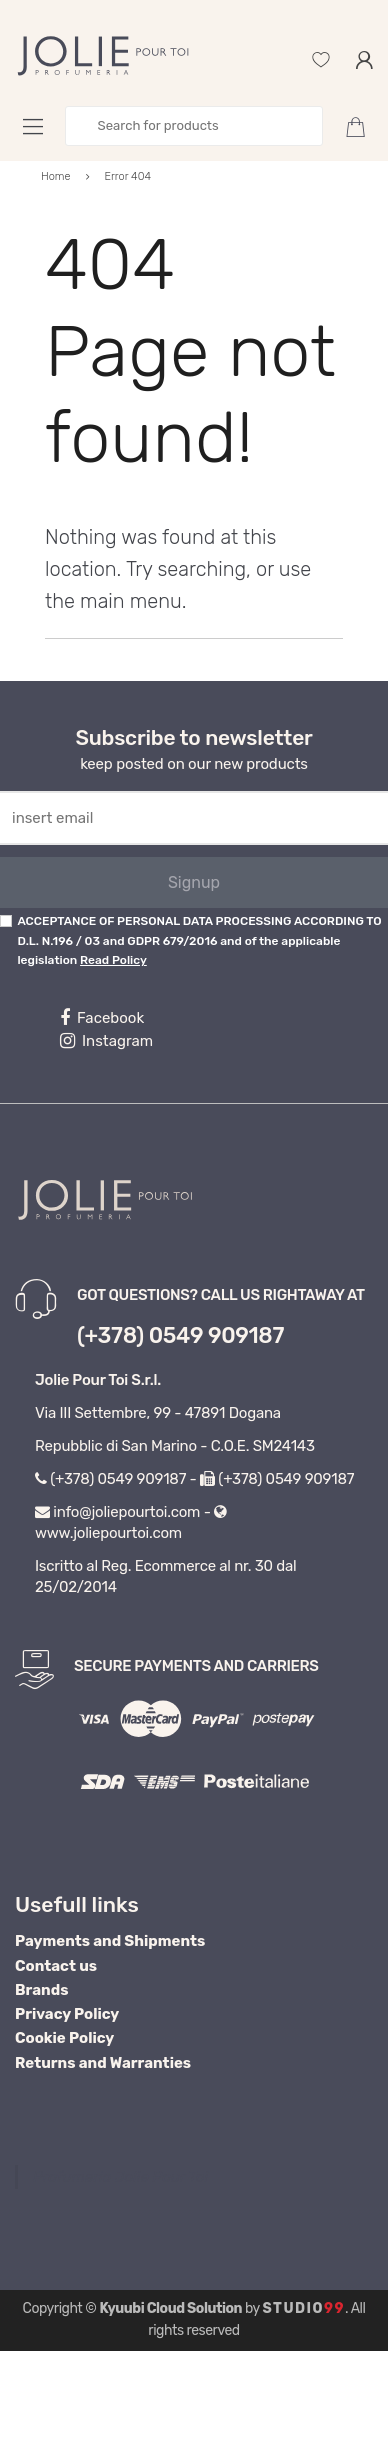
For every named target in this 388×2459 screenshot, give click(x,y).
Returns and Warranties (103, 2063)
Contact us (56, 1966)
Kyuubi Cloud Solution (170, 2308)
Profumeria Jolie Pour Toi (120, 2177)
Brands (41, 1990)
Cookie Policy (64, 2038)
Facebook (102, 1018)
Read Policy (113, 960)
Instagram (106, 1041)
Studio (303, 2308)
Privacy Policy (67, 2014)
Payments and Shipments (110, 1941)
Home (56, 176)
